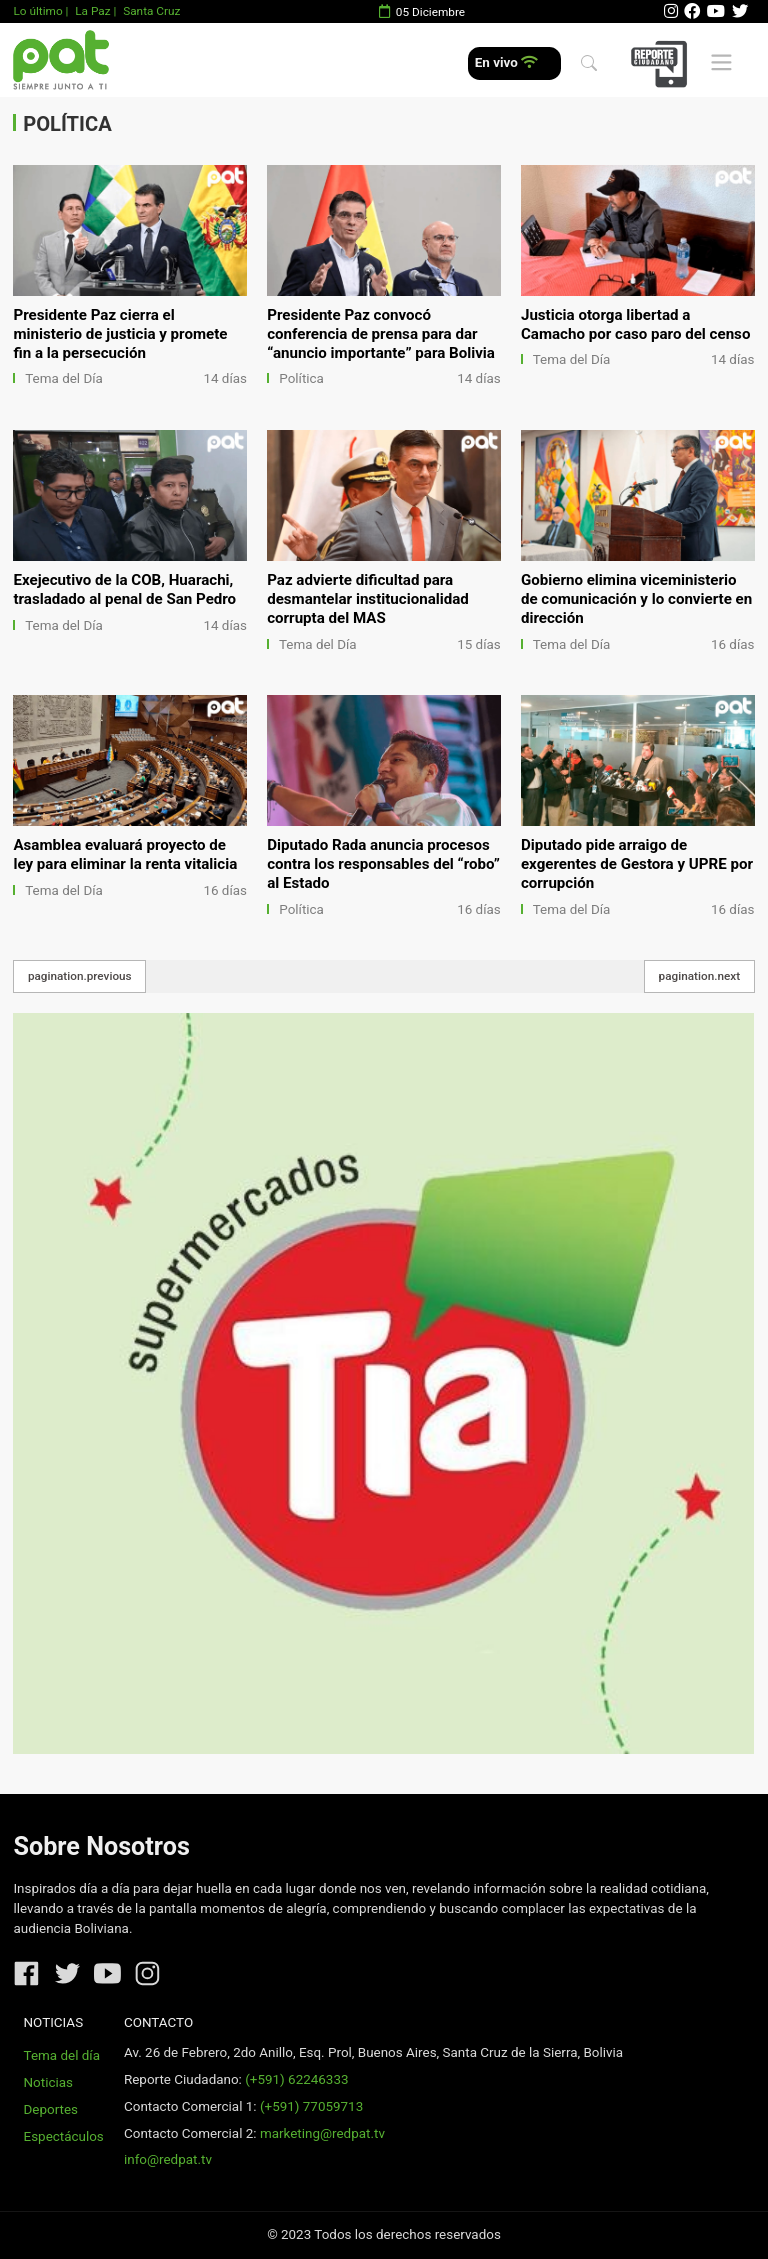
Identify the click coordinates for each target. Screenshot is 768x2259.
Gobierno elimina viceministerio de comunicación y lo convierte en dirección (636, 599)
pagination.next (700, 976)
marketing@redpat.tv (322, 2133)
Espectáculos (64, 2136)
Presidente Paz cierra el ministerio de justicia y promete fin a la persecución (120, 334)
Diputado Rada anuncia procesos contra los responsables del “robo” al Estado (383, 864)
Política (301, 378)
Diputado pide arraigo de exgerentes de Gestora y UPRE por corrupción (637, 864)
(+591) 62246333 (296, 2079)
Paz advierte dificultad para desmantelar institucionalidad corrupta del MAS (368, 599)
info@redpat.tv (168, 2159)
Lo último (37, 11)
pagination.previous (80, 976)
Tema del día (62, 2055)
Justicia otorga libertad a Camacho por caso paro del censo (635, 324)
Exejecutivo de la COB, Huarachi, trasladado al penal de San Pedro (124, 589)
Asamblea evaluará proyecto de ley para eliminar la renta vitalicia (125, 854)
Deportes (51, 2109)
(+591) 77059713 (311, 2106)
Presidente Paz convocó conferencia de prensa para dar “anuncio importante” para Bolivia (381, 334)
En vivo (506, 62)
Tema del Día (64, 378)
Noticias (48, 2082)
